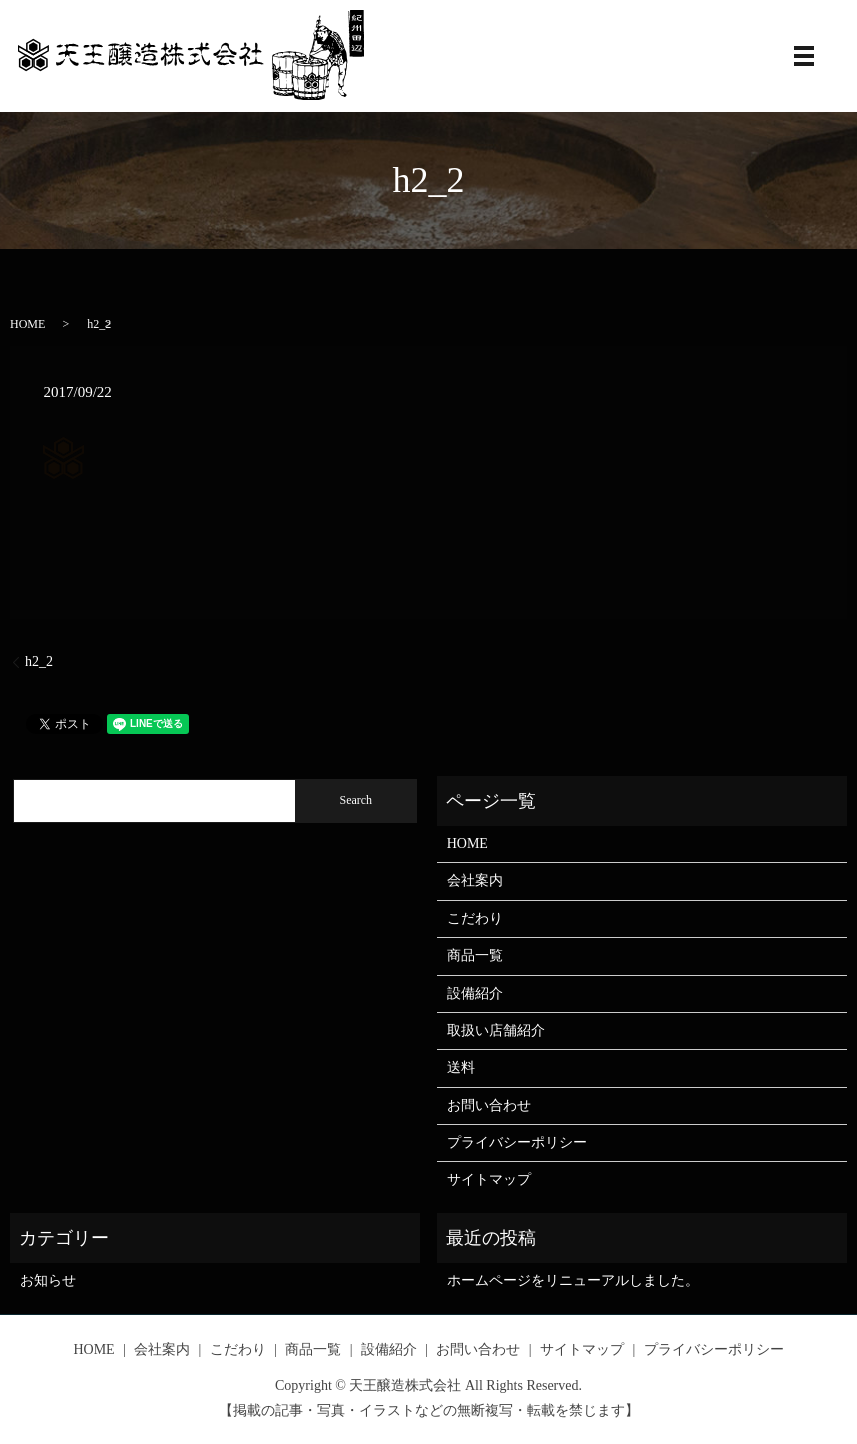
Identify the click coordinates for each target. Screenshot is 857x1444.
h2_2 (39, 661)
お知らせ (48, 1280)
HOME (27, 324)
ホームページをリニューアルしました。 (573, 1280)
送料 (461, 1067)
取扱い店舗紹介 (496, 1030)
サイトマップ (489, 1179)
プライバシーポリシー (517, 1142)
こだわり (475, 918)
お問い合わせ (489, 1105)
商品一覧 (475, 955)
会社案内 (475, 880)
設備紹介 (475, 993)
